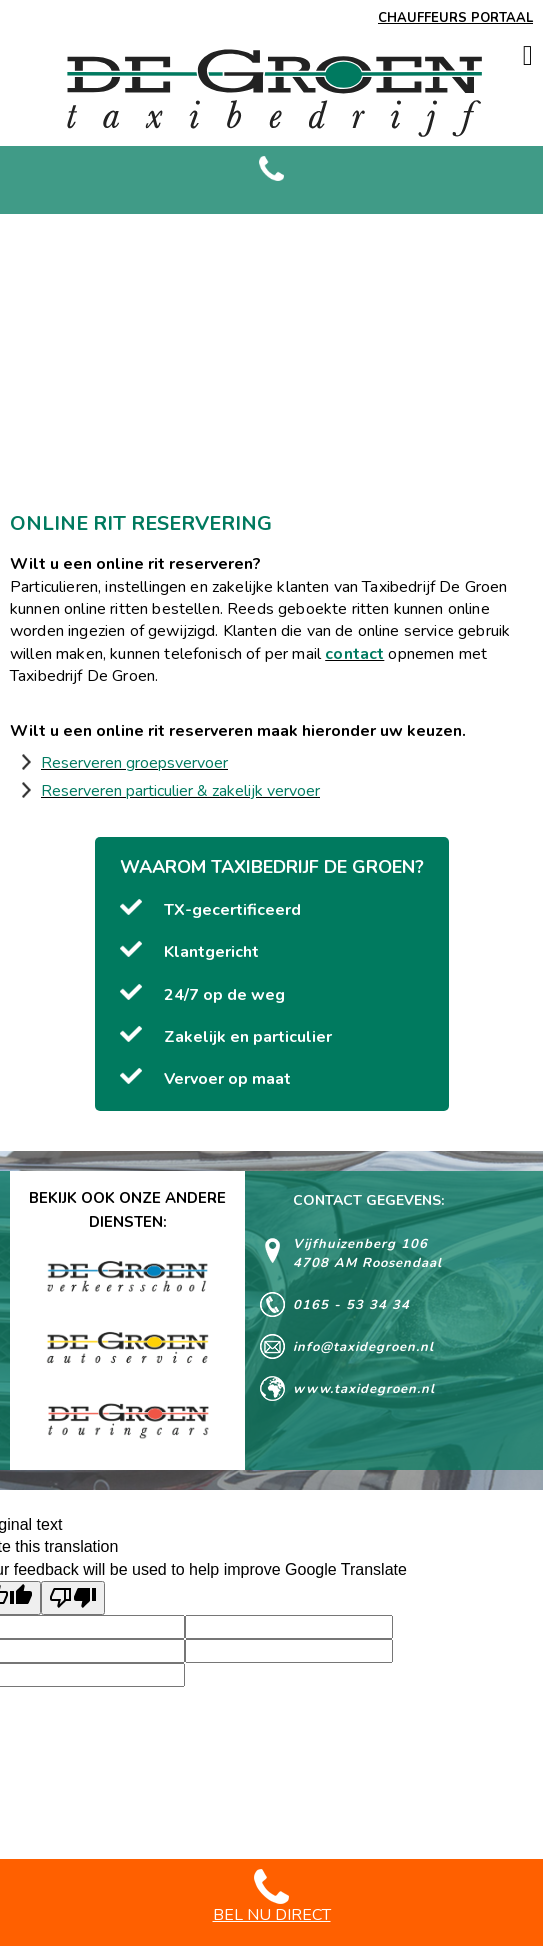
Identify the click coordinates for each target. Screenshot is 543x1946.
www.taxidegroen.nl (364, 1389)
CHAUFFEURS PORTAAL (455, 18)
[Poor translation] (73, 1598)
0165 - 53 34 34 (351, 1305)
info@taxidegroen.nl (363, 1347)
